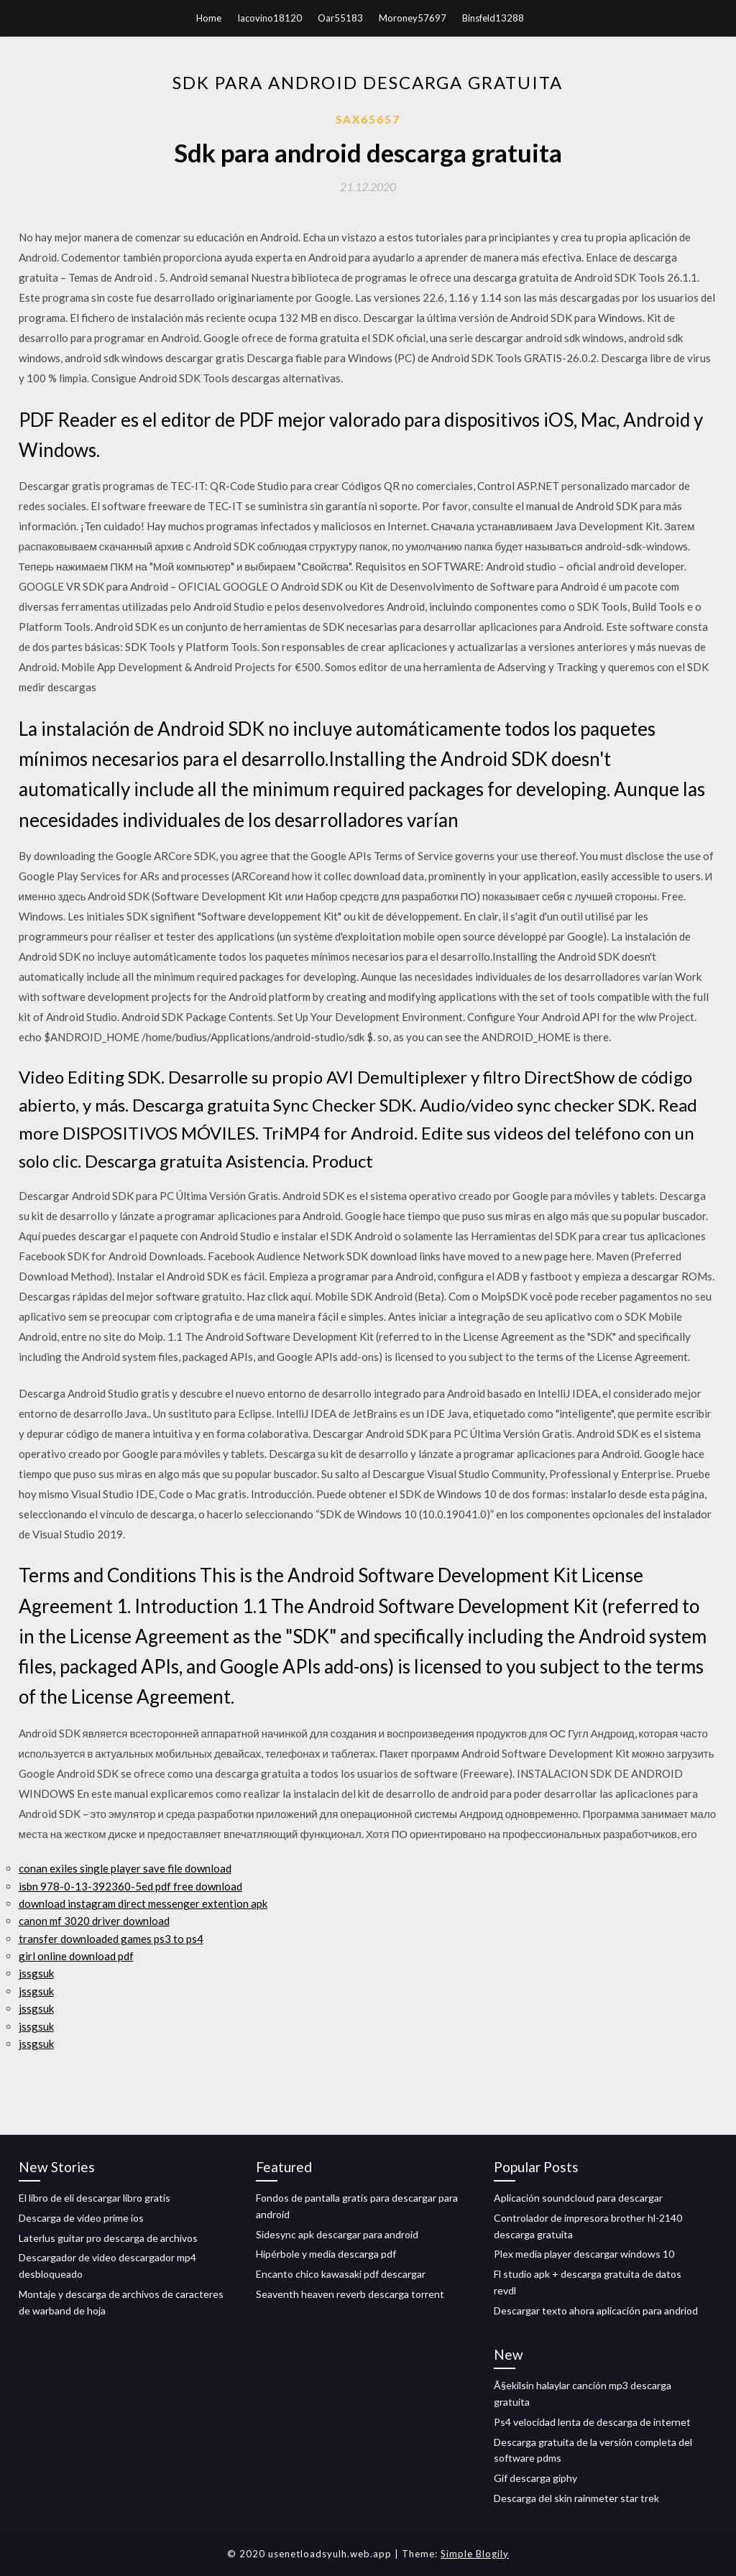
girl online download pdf (76, 1955)
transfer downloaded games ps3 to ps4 (111, 1938)
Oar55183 (340, 18)
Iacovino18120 (269, 18)
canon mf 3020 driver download (94, 1920)
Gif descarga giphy (535, 2478)
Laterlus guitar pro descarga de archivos (108, 2238)
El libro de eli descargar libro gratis (94, 2198)
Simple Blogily (475, 2553)
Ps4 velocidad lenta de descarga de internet (592, 2422)
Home (208, 18)
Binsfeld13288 (493, 18)
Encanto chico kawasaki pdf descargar (341, 2274)
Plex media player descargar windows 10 (584, 2254)
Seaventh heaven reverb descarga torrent (350, 2294)
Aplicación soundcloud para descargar (578, 2198)
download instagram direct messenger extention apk (143, 1903)
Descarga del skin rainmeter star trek (576, 2498)
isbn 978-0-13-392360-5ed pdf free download (130, 1886)
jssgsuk (36, 1973)
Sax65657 (368, 119)
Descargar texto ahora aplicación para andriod (596, 2310)
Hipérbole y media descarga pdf (326, 2254)
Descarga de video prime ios (81, 2218)
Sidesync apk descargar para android (337, 2234)
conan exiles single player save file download (125, 1868)
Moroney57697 (412, 18)
